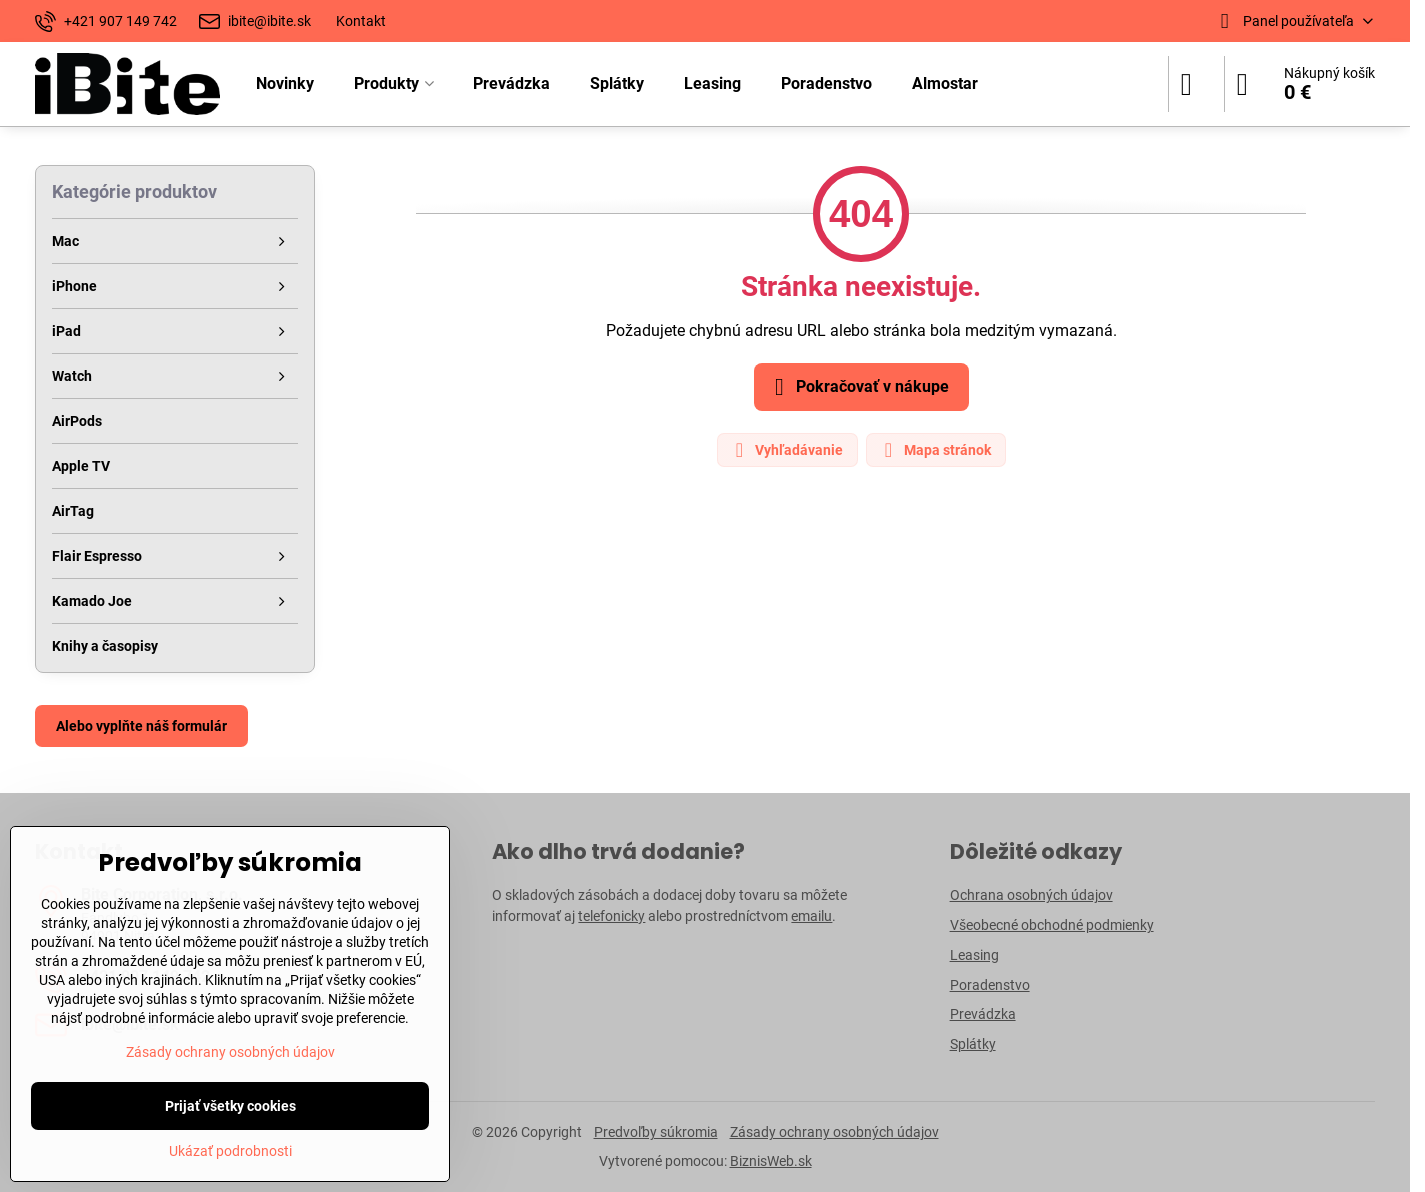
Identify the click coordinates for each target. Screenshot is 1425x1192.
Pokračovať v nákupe (858, 387)
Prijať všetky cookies (230, 1106)
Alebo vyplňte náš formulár (141, 726)
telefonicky (611, 916)
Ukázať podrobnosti (230, 1151)
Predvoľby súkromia (656, 1132)
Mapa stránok (935, 450)
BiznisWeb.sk (771, 1161)
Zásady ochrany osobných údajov (834, 1132)
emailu (811, 916)
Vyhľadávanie (786, 450)
